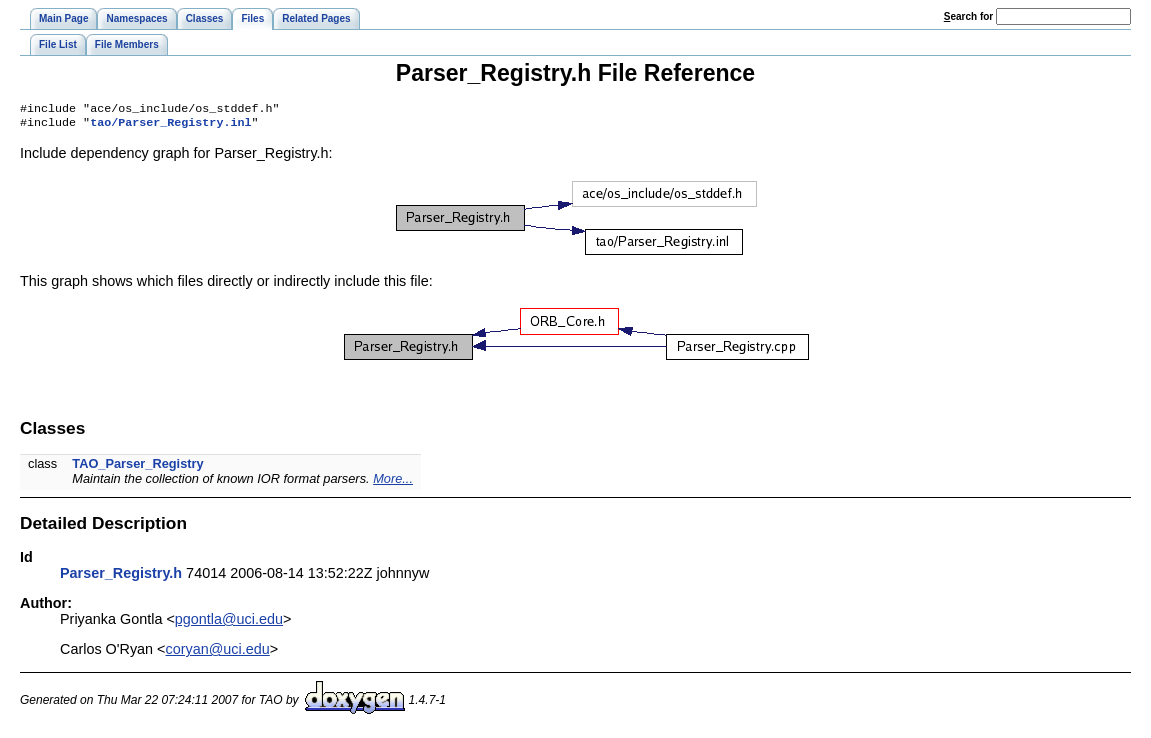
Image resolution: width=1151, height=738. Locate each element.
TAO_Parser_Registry (137, 467)
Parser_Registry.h (121, 577)
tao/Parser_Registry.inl (170, 126)
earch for (968, 16)
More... (393, 482)
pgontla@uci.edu (229, 623)
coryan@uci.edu (218, 653)
